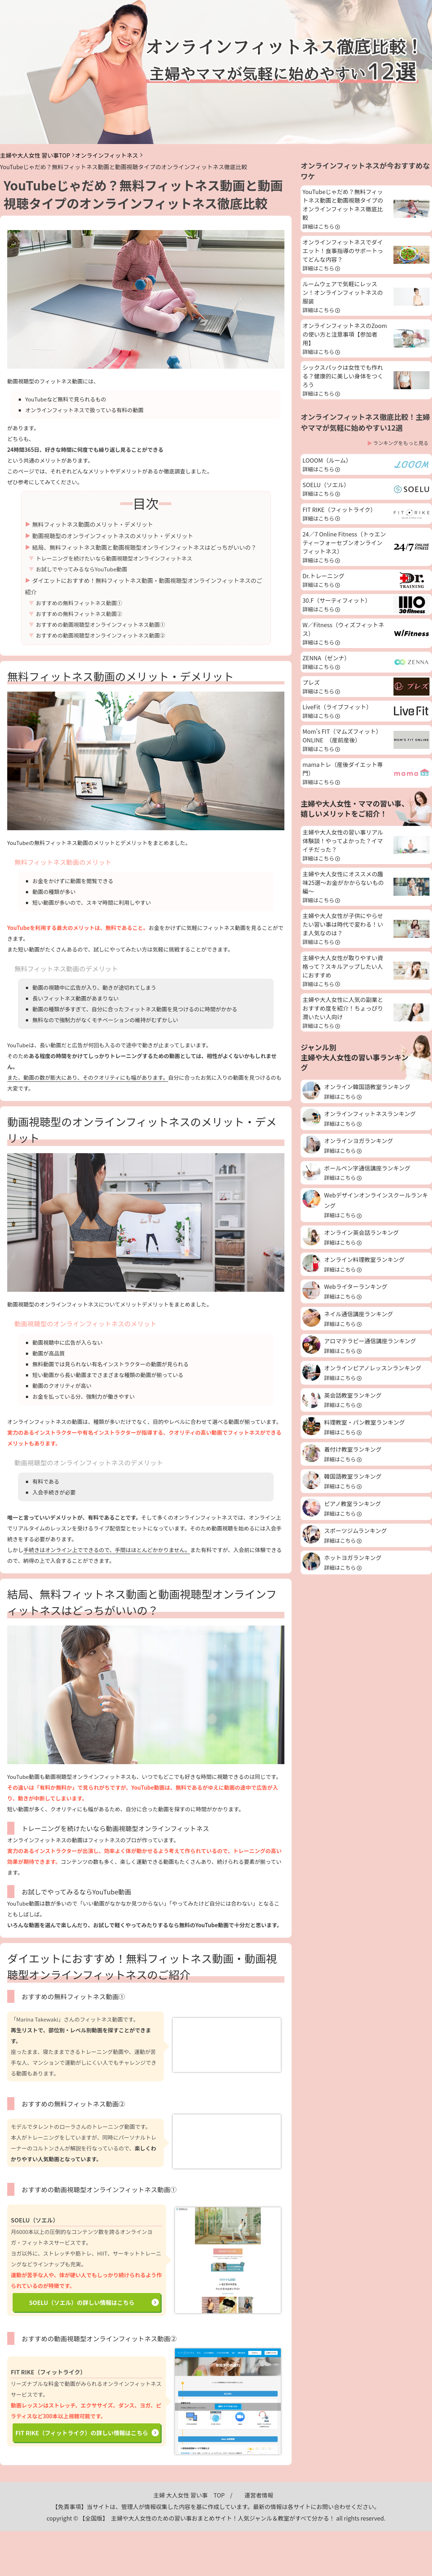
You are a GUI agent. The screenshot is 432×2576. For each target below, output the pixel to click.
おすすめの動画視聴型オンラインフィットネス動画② (100, 635)
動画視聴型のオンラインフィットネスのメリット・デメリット (112, 535)
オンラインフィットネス (106, 155)
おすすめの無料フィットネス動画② (79, 613)
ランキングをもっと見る (400, 442)
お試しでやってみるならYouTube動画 (81, 569)
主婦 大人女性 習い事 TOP (189, 2495)
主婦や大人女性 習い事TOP (35, 155)
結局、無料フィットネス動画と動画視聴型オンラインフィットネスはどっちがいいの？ (144, 547)
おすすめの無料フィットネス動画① (79, 603)
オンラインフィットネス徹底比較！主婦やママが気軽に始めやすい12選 (365, 422)
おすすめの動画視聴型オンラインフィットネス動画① (100, 624)
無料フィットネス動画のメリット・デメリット (92, 524)
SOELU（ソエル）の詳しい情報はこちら (82, 2302)
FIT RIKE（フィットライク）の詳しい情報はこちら (81, 2432)
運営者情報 (258, 2495)
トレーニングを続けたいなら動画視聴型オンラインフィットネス (114, 558)
